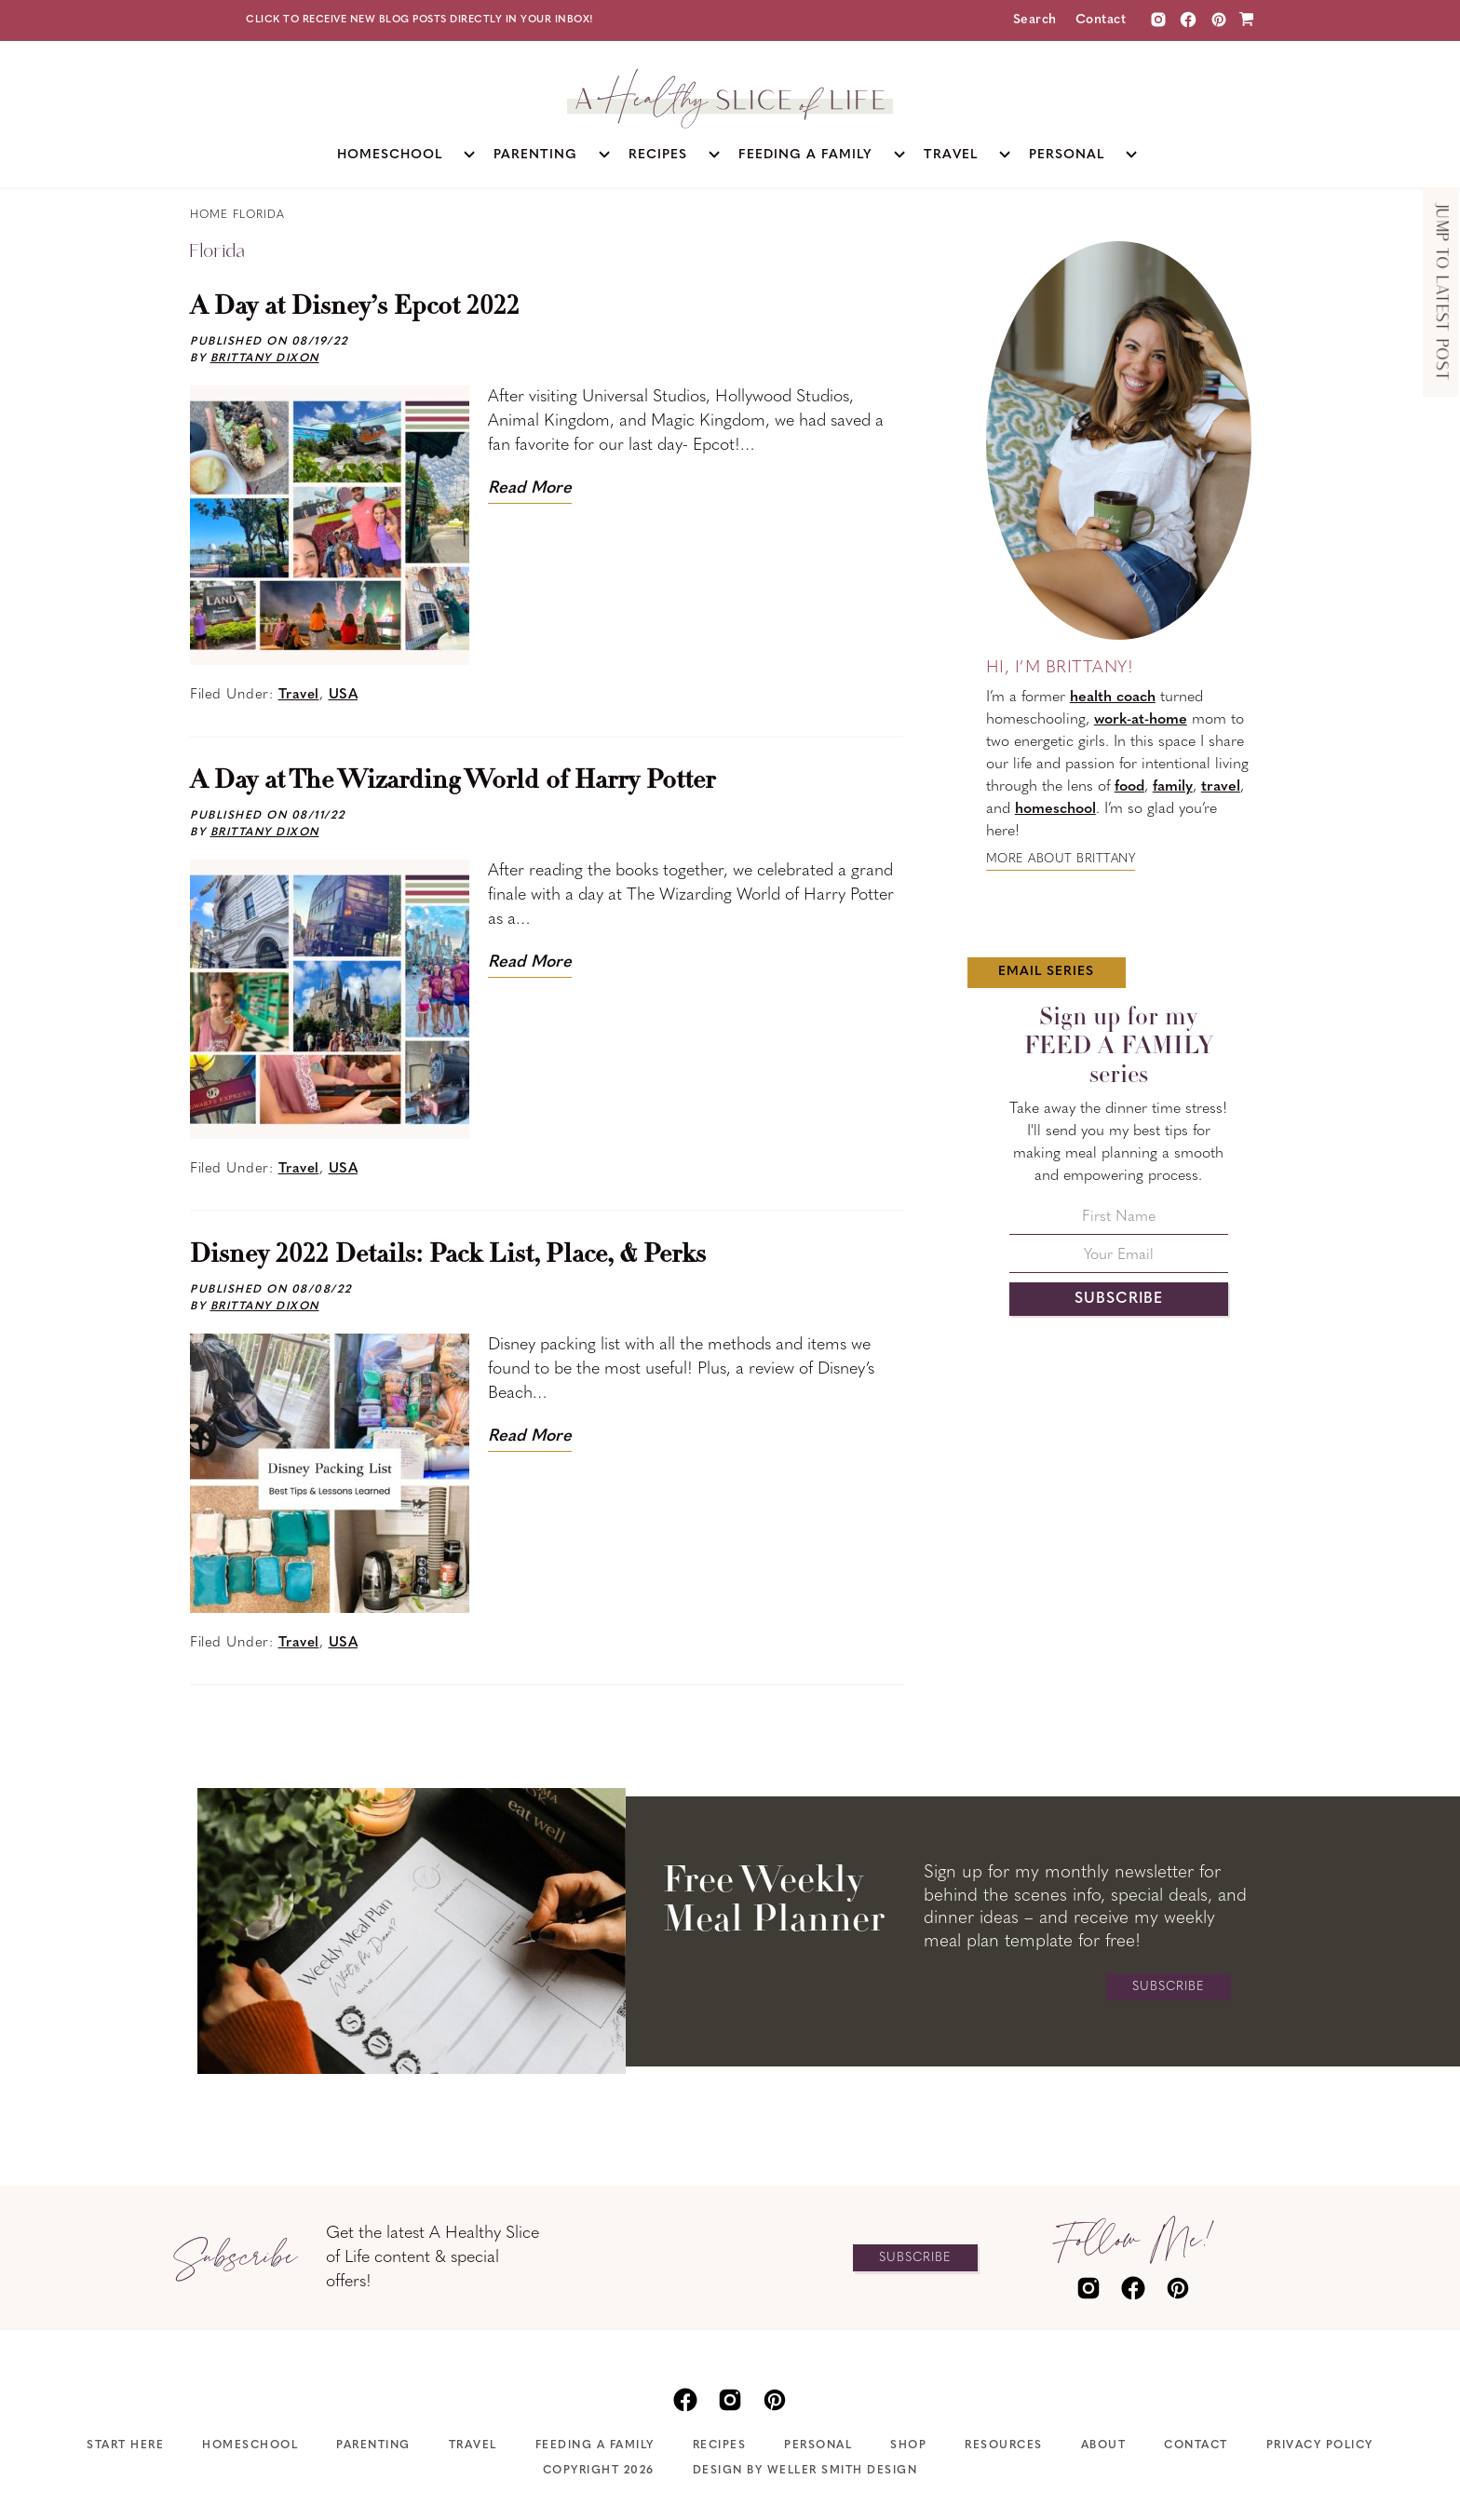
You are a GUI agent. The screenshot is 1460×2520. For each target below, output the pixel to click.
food (1129, 786)
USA (343, 695)
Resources (1004, 2445)
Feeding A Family (595, 2445)
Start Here (125, 2445)
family (1173, 786)
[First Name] (1118, 1222)
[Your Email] (1118, 1260)
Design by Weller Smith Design (805, 2470)
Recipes (720, 2445)
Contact (1101, 20)
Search (1035, 20)
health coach (1113, 697)
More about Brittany (1061, 859)
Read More (530, 488)
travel (1220, 786)
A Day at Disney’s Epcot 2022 (355, 307)
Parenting (373, 2445)
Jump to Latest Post (1441, 293)
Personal (818, 2445)
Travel (298, 695)
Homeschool (250, 2445)
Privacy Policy (1319, 2445)
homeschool (1055, 809)
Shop (908, 2445)
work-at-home (1140, 719)
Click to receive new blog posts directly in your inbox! (420, 20)
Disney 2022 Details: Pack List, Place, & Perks (448, 1255)
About (1104, 2445)
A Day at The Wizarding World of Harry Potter (452, 781)
